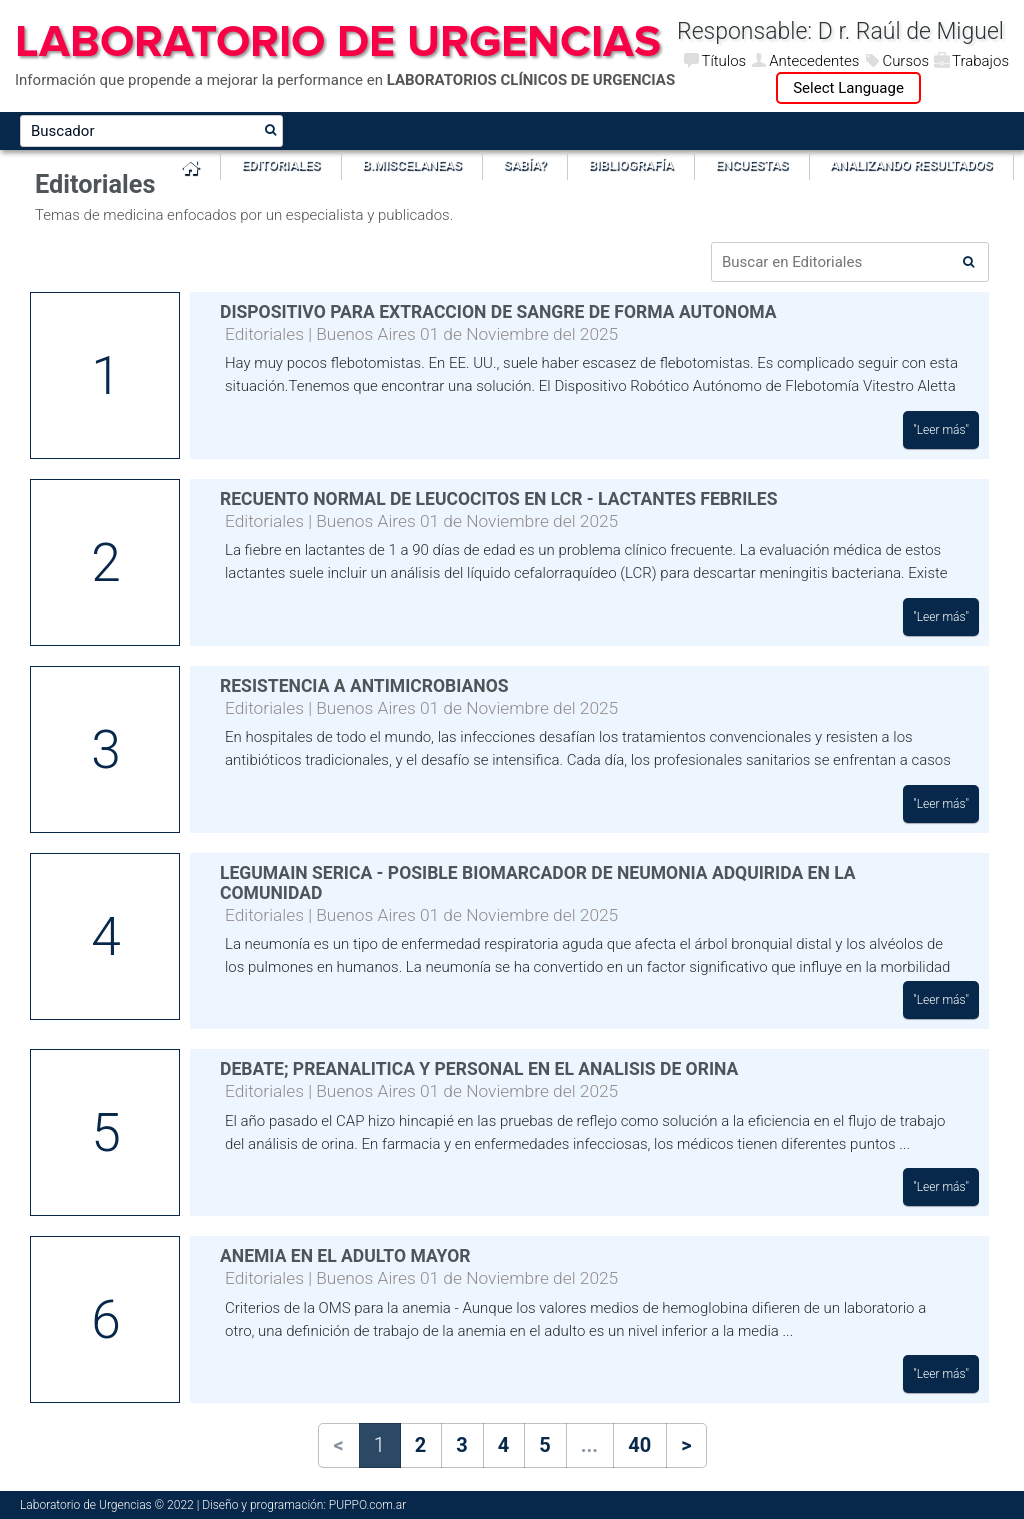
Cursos (905, 61)
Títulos (723, 61)
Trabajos (980, 61)
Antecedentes (814, 61)
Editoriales (281, 164)
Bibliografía (631, 164)
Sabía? (525, 164)
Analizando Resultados (911, 164)
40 (639, 1445)
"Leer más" (941, 430)
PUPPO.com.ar (367, 1505)
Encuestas (752, 164)
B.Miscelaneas (411, 164)
